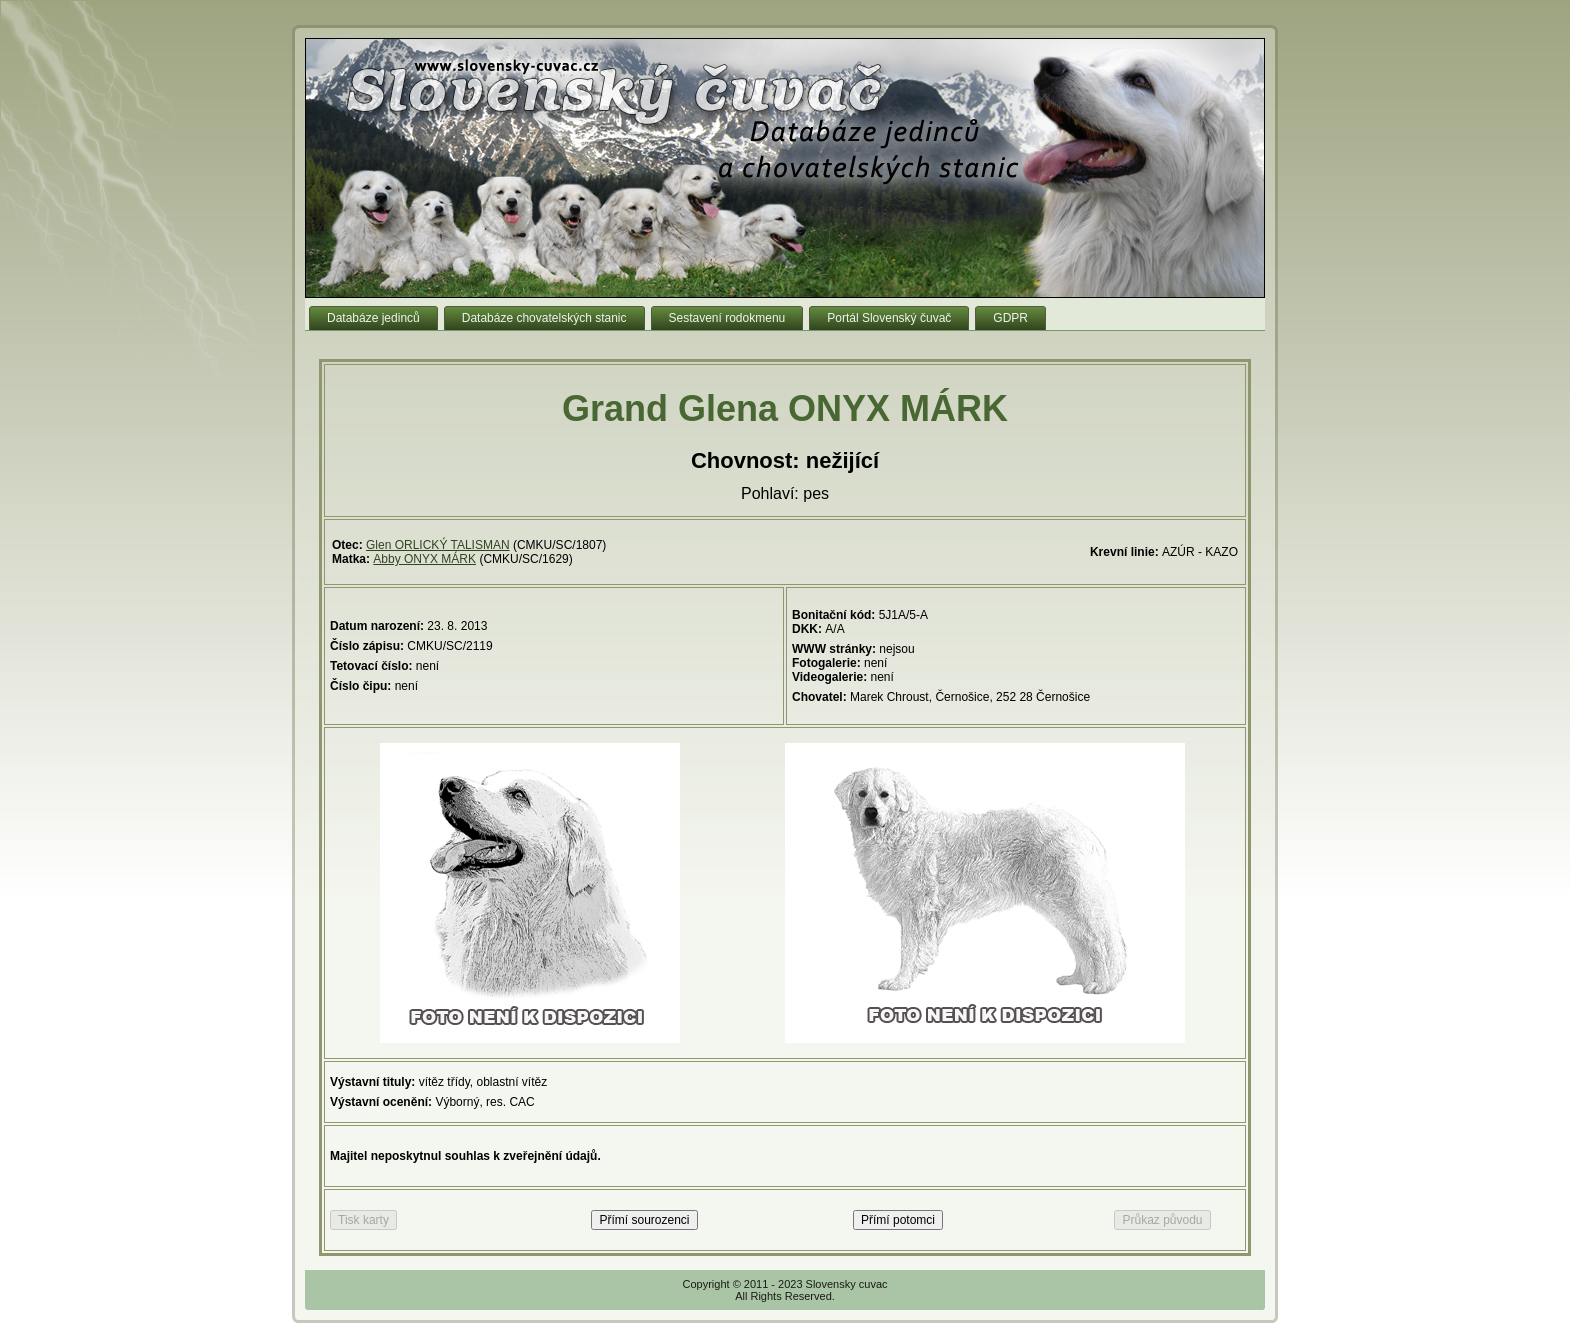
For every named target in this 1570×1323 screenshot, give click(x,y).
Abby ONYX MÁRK (424, 559)
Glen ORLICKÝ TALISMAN (438, 545)
